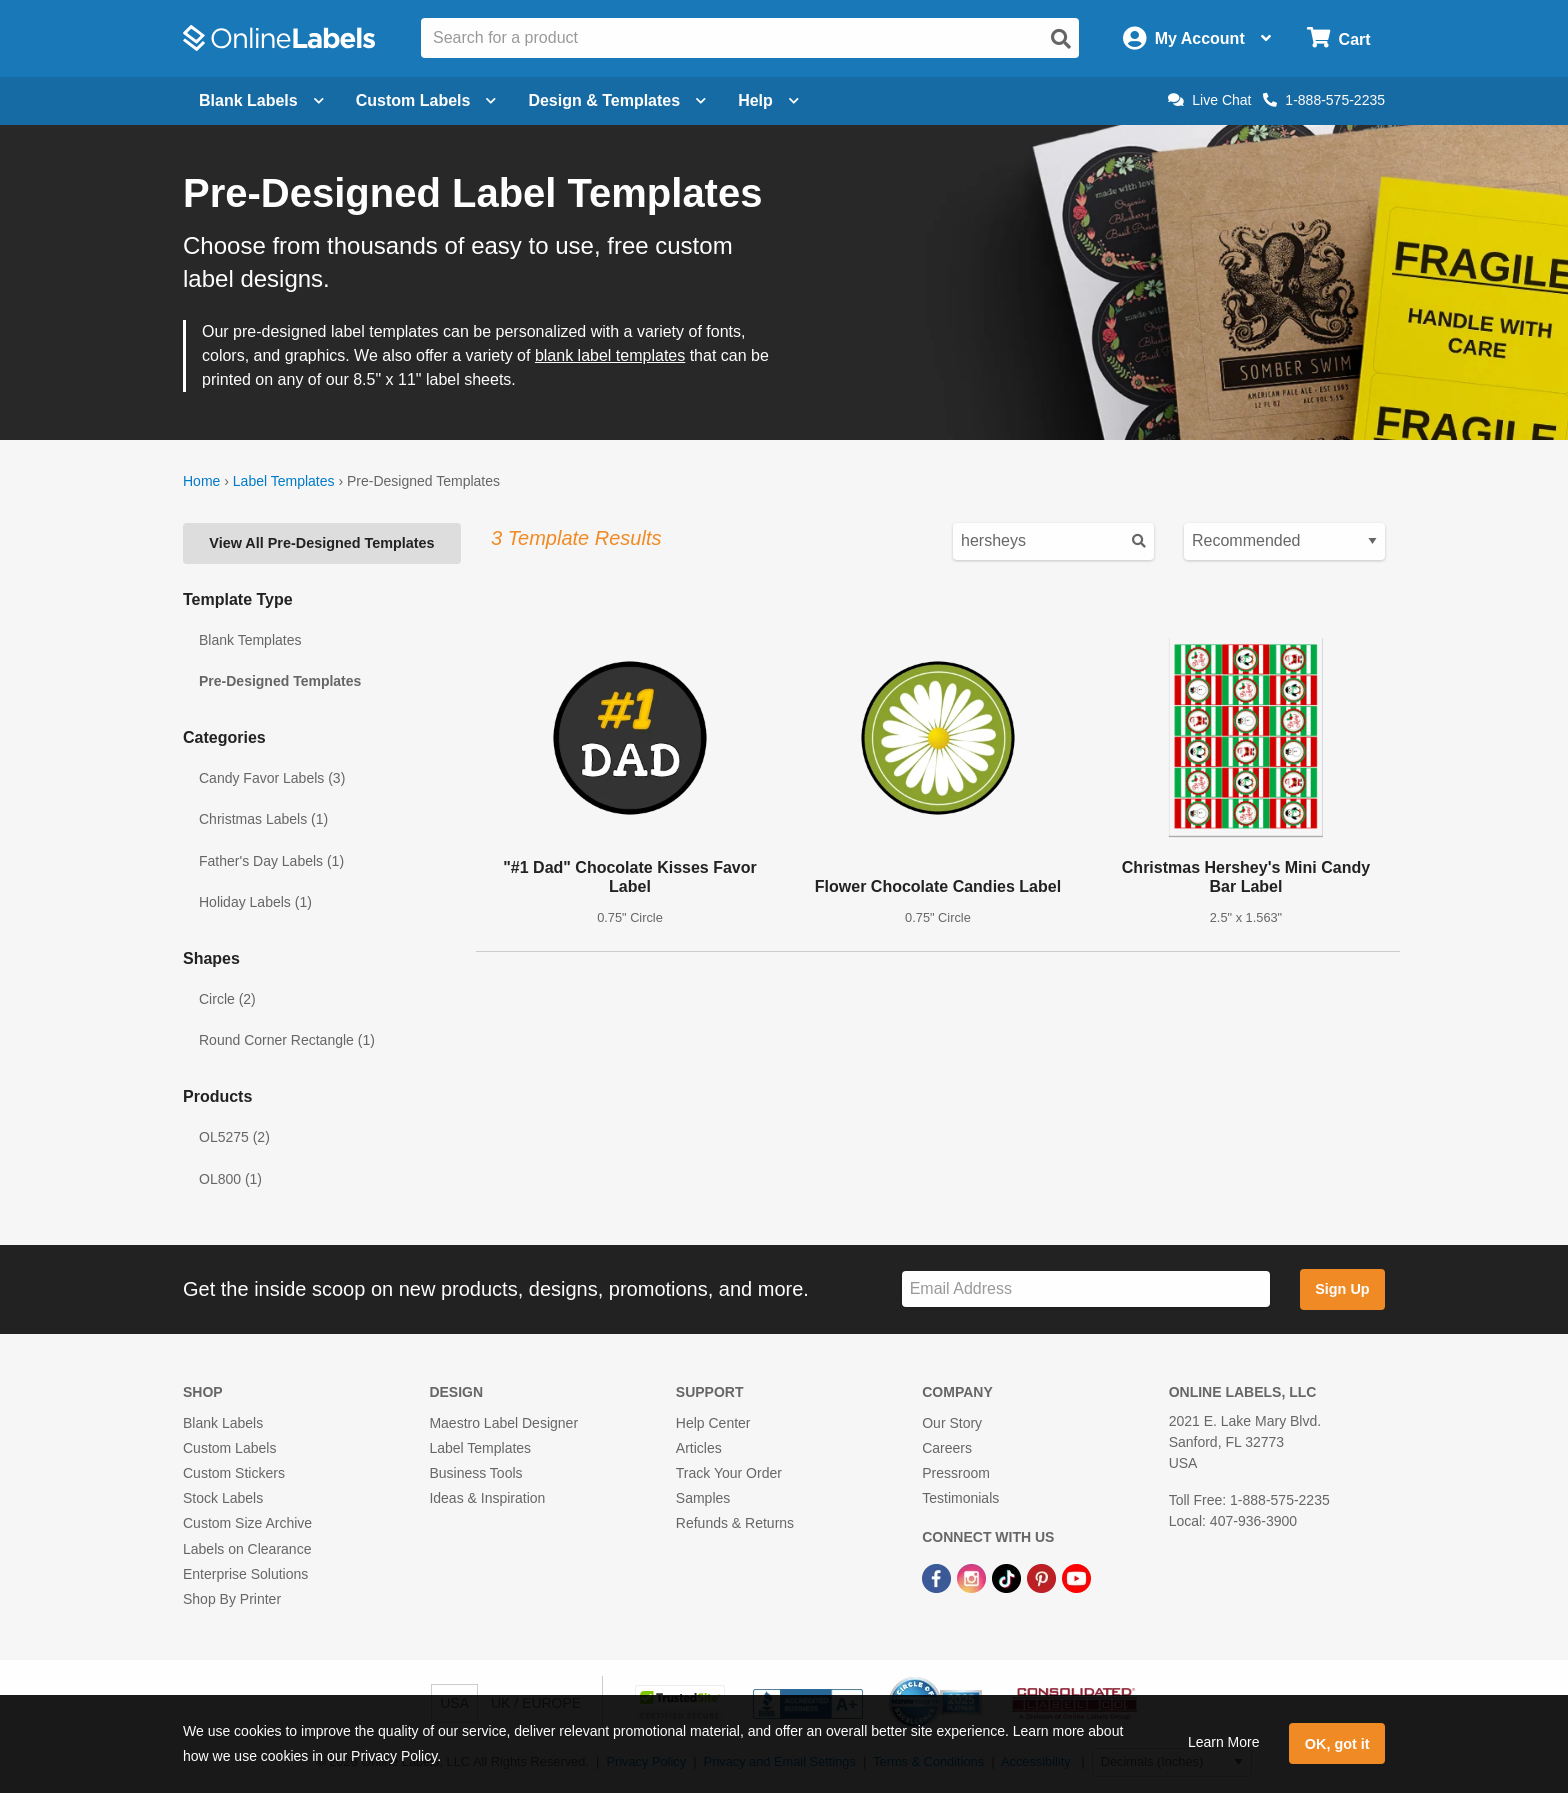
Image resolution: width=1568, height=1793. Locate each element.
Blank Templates (250, 640)
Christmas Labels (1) (263, 819)
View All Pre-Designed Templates (321, 543)
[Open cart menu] (1338, 38)
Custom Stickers (234, 1473)
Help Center (713, 1423)
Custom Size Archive (247, 1523)
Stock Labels (223, 1498)
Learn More (1224, 1742)
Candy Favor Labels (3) (272, 778)
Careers (947, 1448)
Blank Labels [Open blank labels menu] (261, 100)
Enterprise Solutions (245, 1574)
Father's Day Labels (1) (271, 861)
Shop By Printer (232, 1599)
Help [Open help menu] (768, 100)
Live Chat (1209, 100)
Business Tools (475, 1473)
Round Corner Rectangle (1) (287, 1040)
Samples (703, 1498)
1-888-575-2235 (1324, 100)
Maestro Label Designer (503, 1423)
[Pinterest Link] (1043, 1578)
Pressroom (956, 1473)
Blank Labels (223, 1423)
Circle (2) (227, 999)
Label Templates (284, 481)
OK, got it (1337, 1744)
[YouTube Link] (1076, 1578)
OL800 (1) (230, 1179)
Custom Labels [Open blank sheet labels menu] (426, 100)
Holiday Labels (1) (255, 902)
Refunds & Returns (735, 1523)
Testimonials (960, 1498)
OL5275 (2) (234, 1137)
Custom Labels (229, 1448)
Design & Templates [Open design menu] (617, 100)
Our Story (952, 1423)
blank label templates (610, 355)
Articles (699, 1448)
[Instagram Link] (973, 1578)
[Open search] (1061, 39)
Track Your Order (729, 1473)
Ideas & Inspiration (487, 1498)
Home (201, 481)
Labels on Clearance (247, 1549)
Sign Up (1342, 1289)
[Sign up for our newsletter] (1086, 1289)
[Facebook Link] (938, 1578)
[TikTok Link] (1008, 1578)
